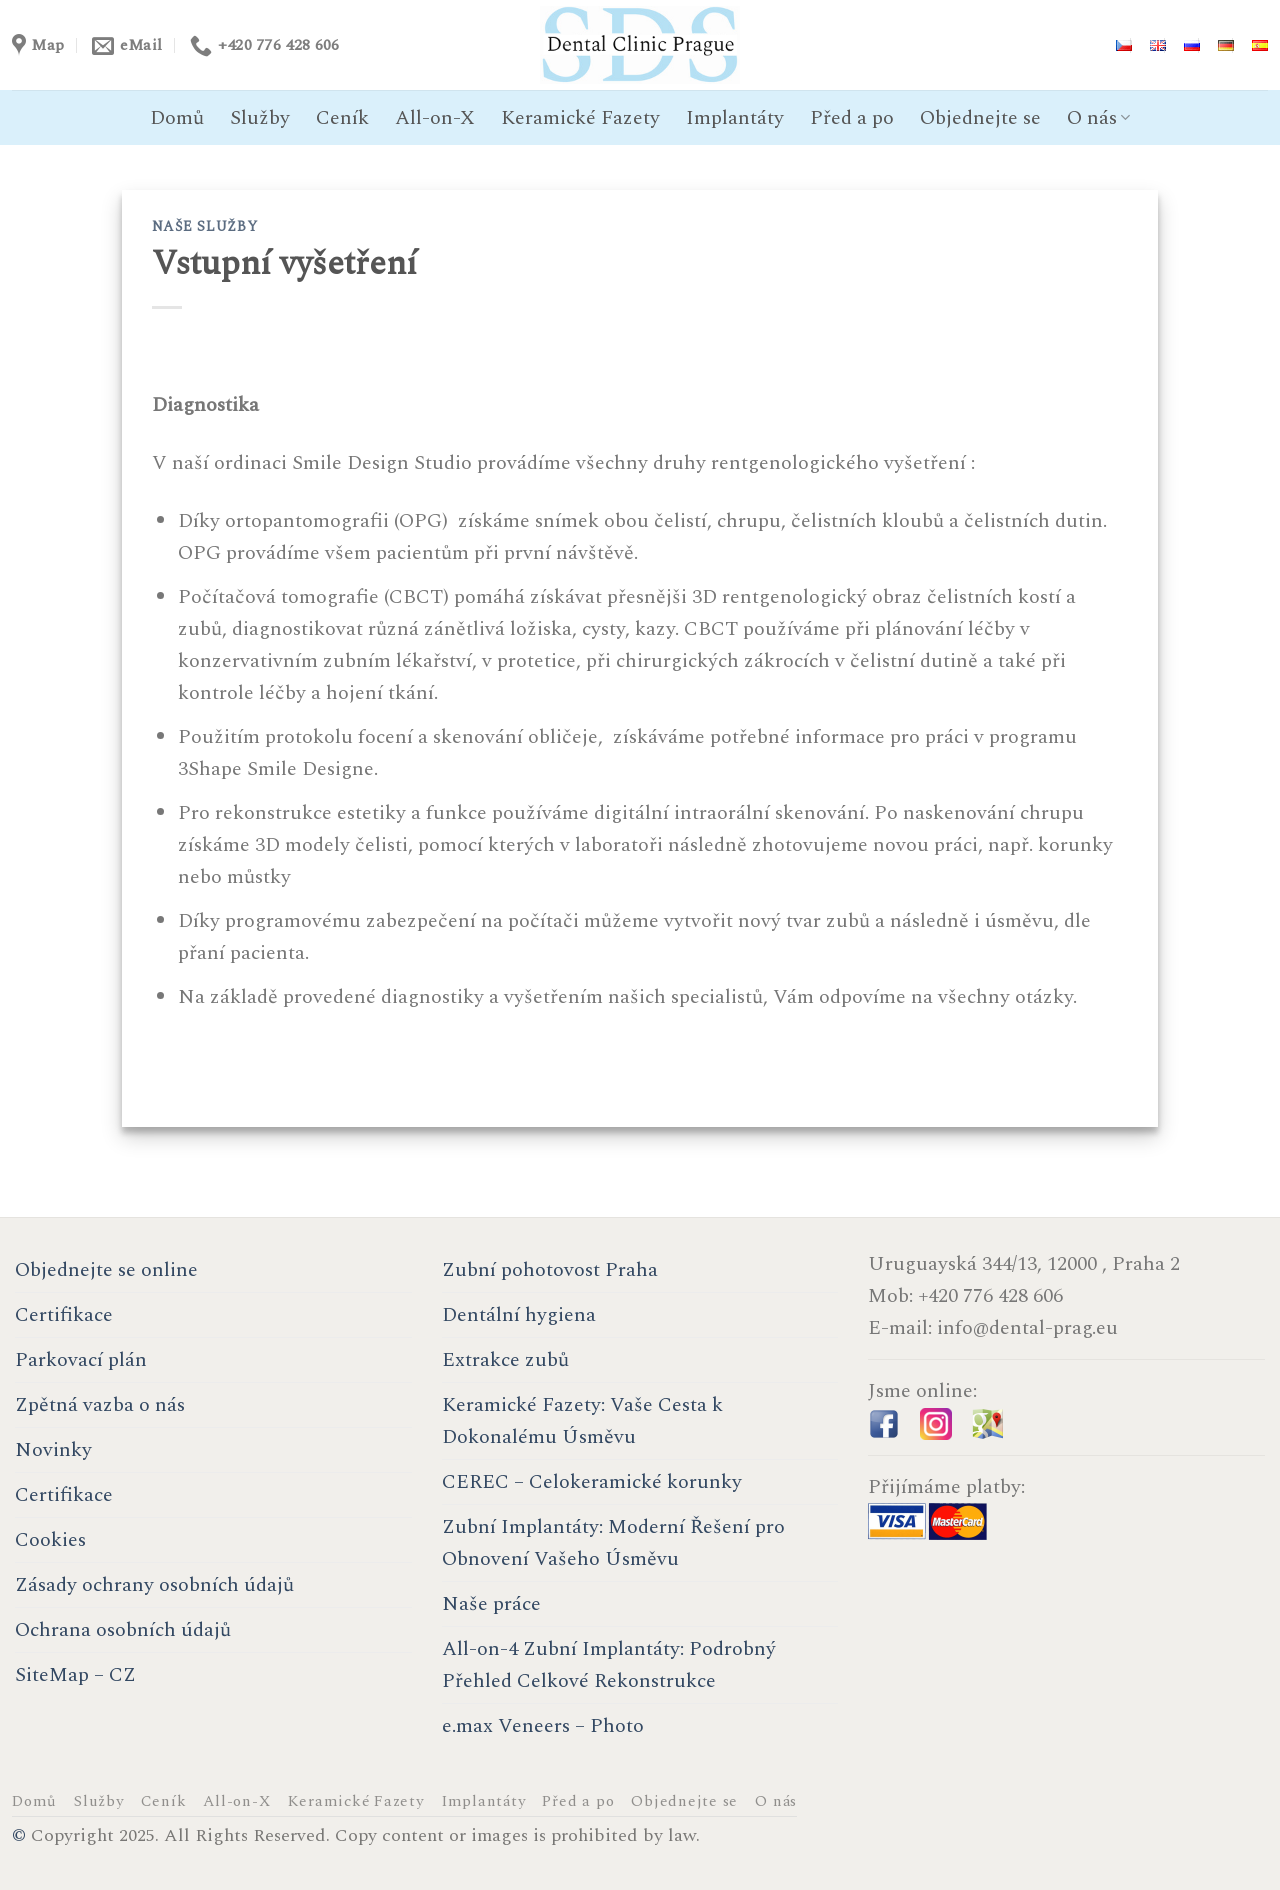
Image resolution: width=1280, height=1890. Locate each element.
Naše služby (205, 226)
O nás (1098, 118)
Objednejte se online (106, 1270)
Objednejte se (980, 118)
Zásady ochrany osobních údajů (154, 1585)
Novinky (53, 1450)
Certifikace (64, 1315)
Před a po (852, 118)
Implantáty (735, 118)
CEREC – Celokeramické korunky (592, 1482)
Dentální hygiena (519, 1315)
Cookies (50, 1540)
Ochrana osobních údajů (123, 1630)
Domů (177, 118)
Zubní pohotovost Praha (550, 1270)
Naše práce (491, 1604)
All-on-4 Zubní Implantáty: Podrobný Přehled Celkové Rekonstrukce (609, 1665)
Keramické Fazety (580, 118)
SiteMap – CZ (75, 1675)
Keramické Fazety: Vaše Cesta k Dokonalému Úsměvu (582, 1421)
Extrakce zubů (505, 1360)
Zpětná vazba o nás (100, 1405)
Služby (260, 118)
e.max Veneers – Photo (543, 1726)
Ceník (342, 118)
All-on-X (435, 118)
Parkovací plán (81, 1360)
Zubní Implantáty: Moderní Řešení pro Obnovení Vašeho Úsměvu (613, 1543)
